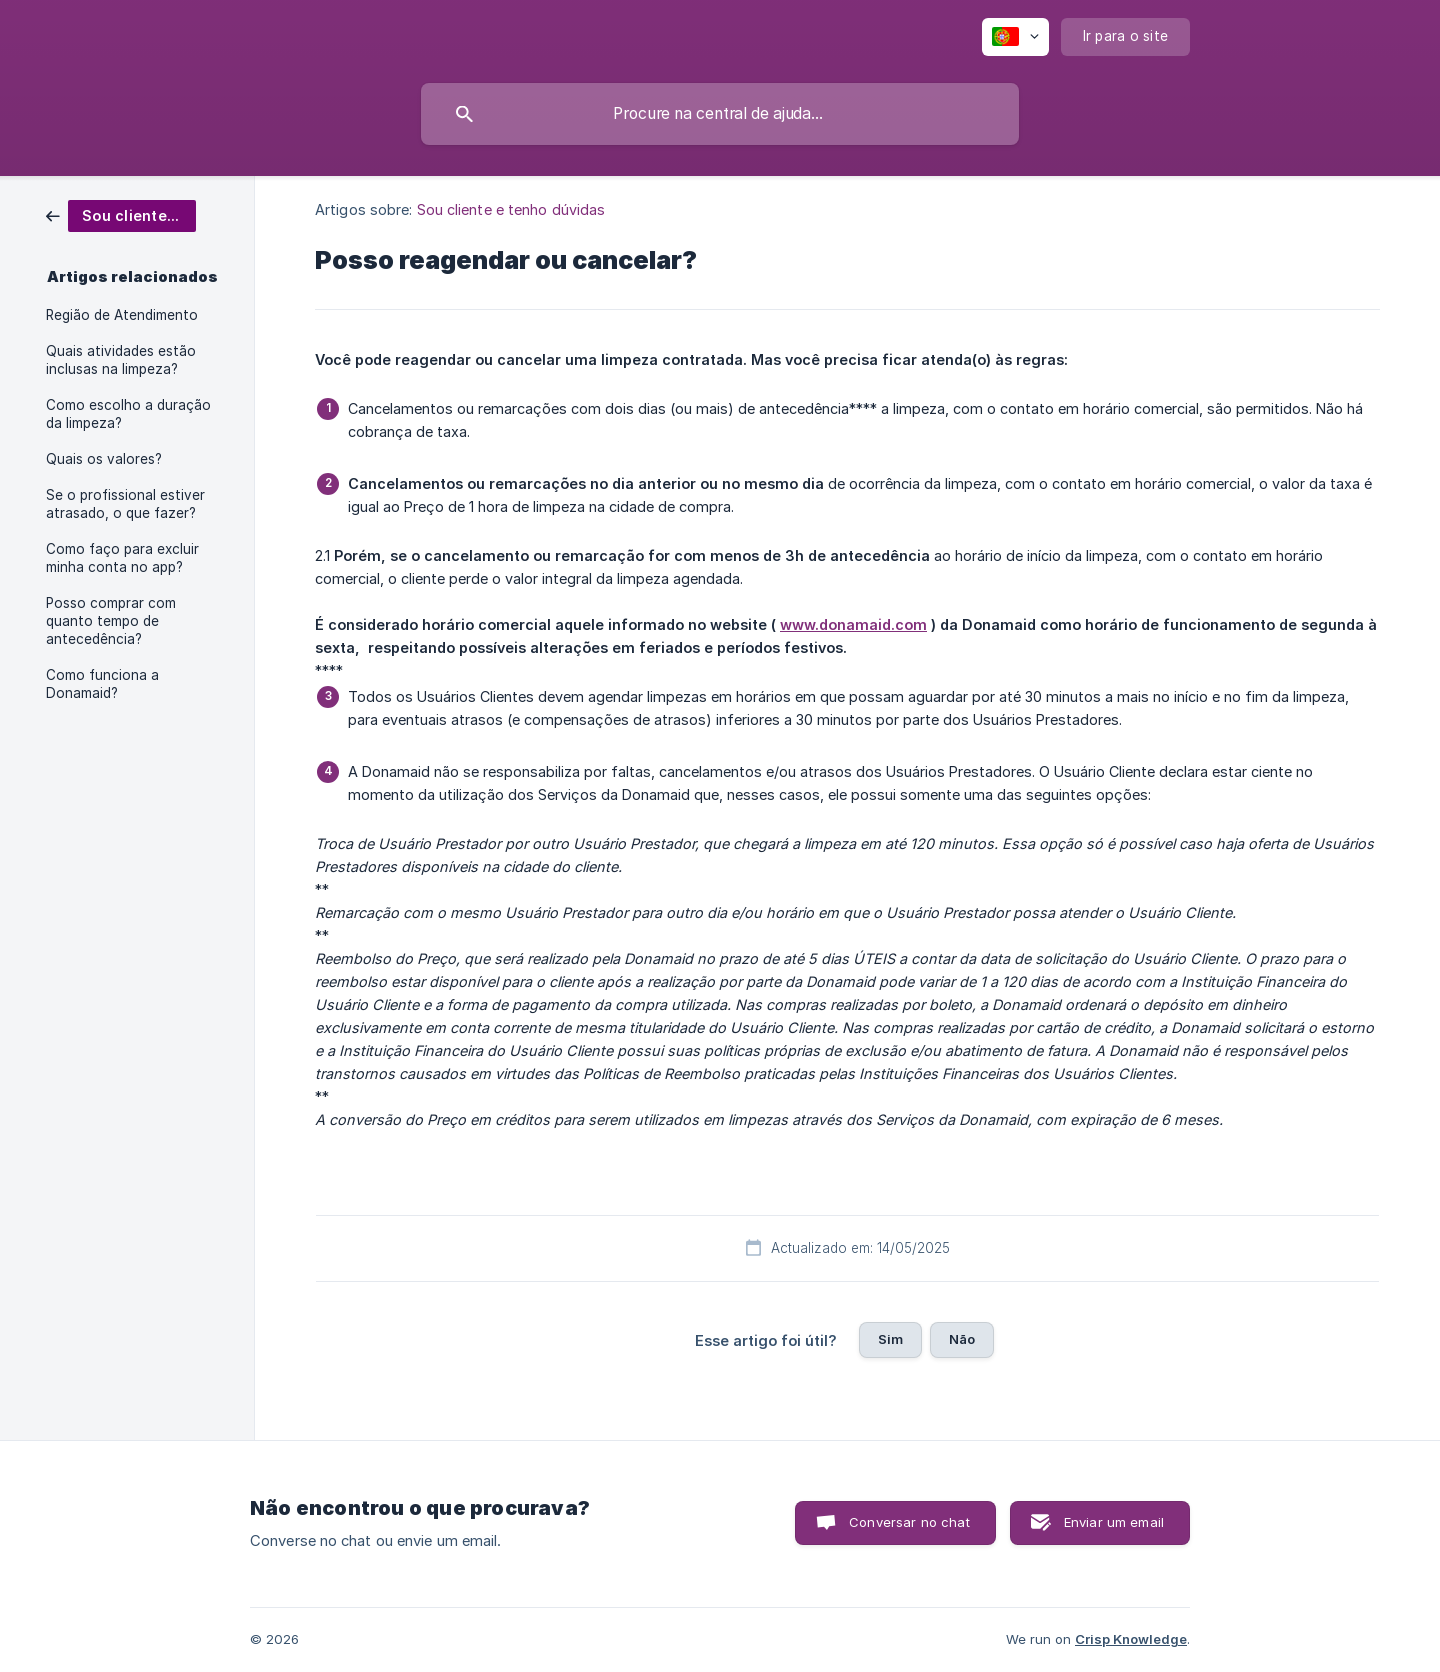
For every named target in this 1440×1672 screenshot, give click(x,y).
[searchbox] (720, 114)
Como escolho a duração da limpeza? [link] (128, 414)
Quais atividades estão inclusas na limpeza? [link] (121, 360)
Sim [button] (890, 1339)
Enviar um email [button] (1114, 1522)
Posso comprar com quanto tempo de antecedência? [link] (111, 621)
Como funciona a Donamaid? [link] (102, 684)
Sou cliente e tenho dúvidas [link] (511, 209)
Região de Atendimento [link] (122, 315)
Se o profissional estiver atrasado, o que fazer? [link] (125, 504)
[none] (1015, 37)
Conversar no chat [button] (909, 1522)
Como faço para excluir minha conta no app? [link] (122, 558)
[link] (121, 214)
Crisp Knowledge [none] (1131, 1639)
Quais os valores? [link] (104, 459)
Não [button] (962, 1339)
